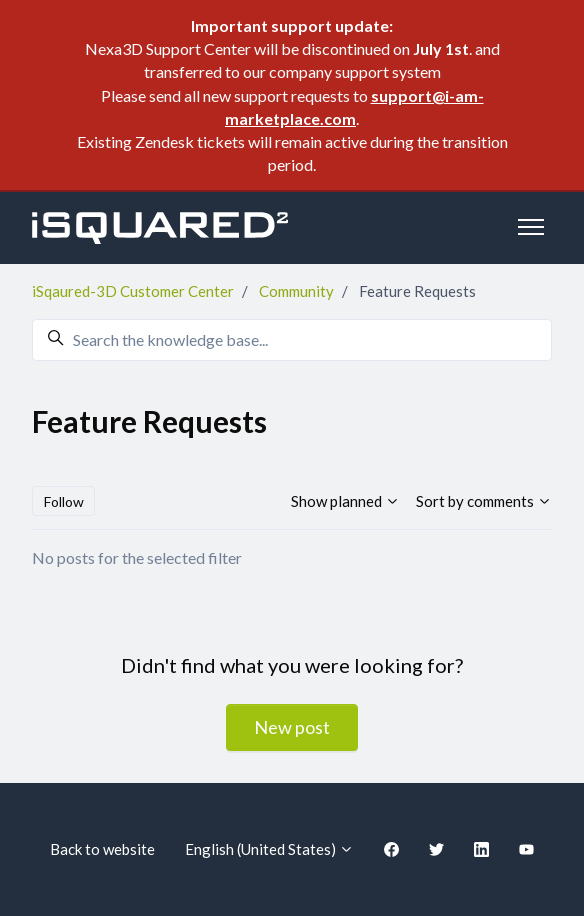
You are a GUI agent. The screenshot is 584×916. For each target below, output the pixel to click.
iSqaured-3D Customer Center (133, 291)
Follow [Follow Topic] (64, 501)
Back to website (102, 849)
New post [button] (292, 727)
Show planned (345, 501)
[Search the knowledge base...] (292, 340)
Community (296, 291)
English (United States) (269, 849)
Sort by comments (484, 501)
